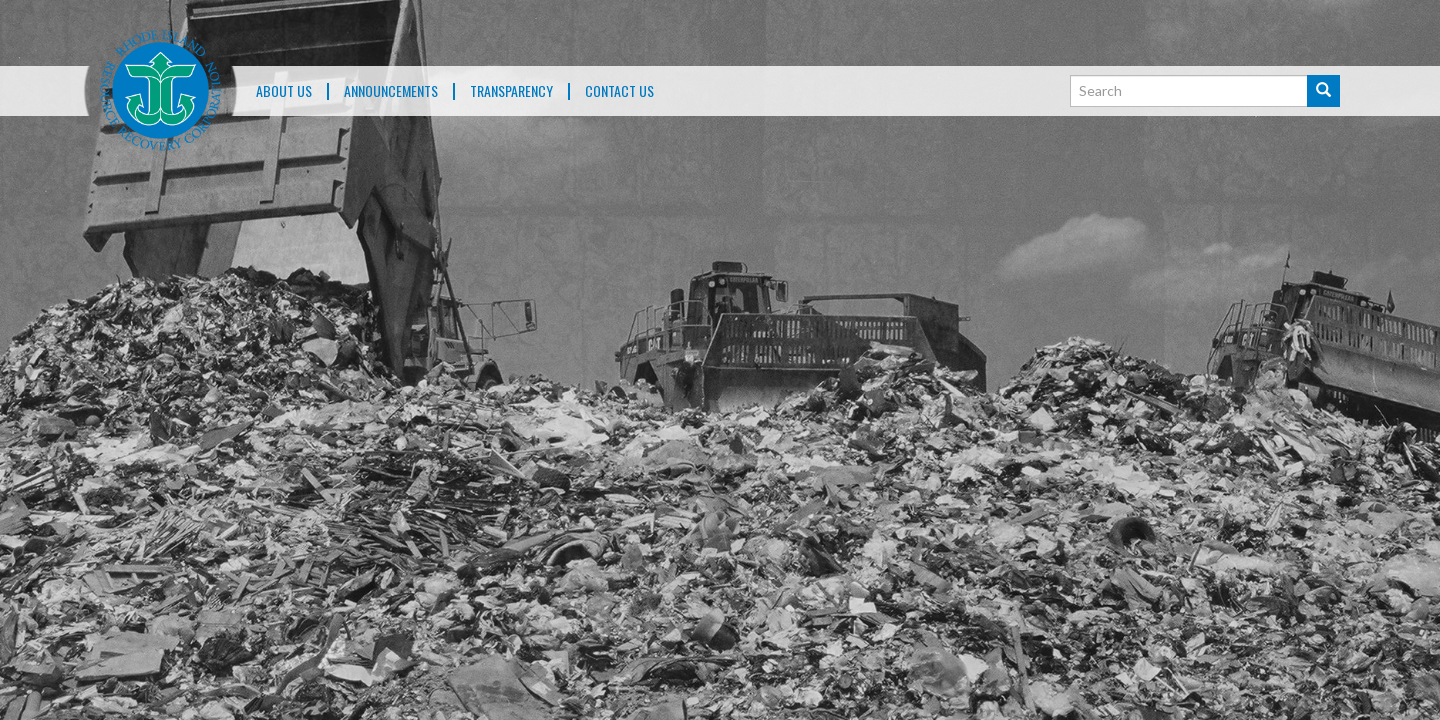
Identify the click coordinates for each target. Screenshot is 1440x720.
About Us (284, 91)
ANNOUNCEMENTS (391, 91)
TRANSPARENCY (511, 91)
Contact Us (619, 91)
